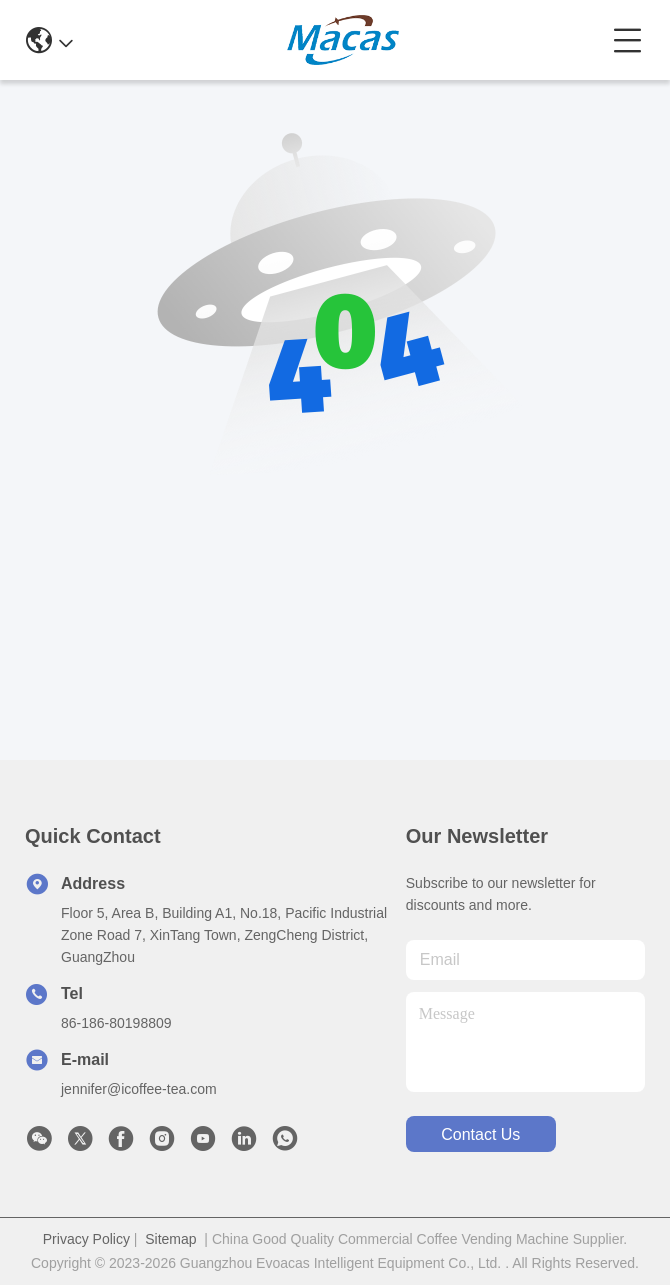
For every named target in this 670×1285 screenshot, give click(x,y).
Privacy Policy (86, 1239)
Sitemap (170, 1239)
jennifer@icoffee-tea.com (139, 1089)
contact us (480, 1134)
